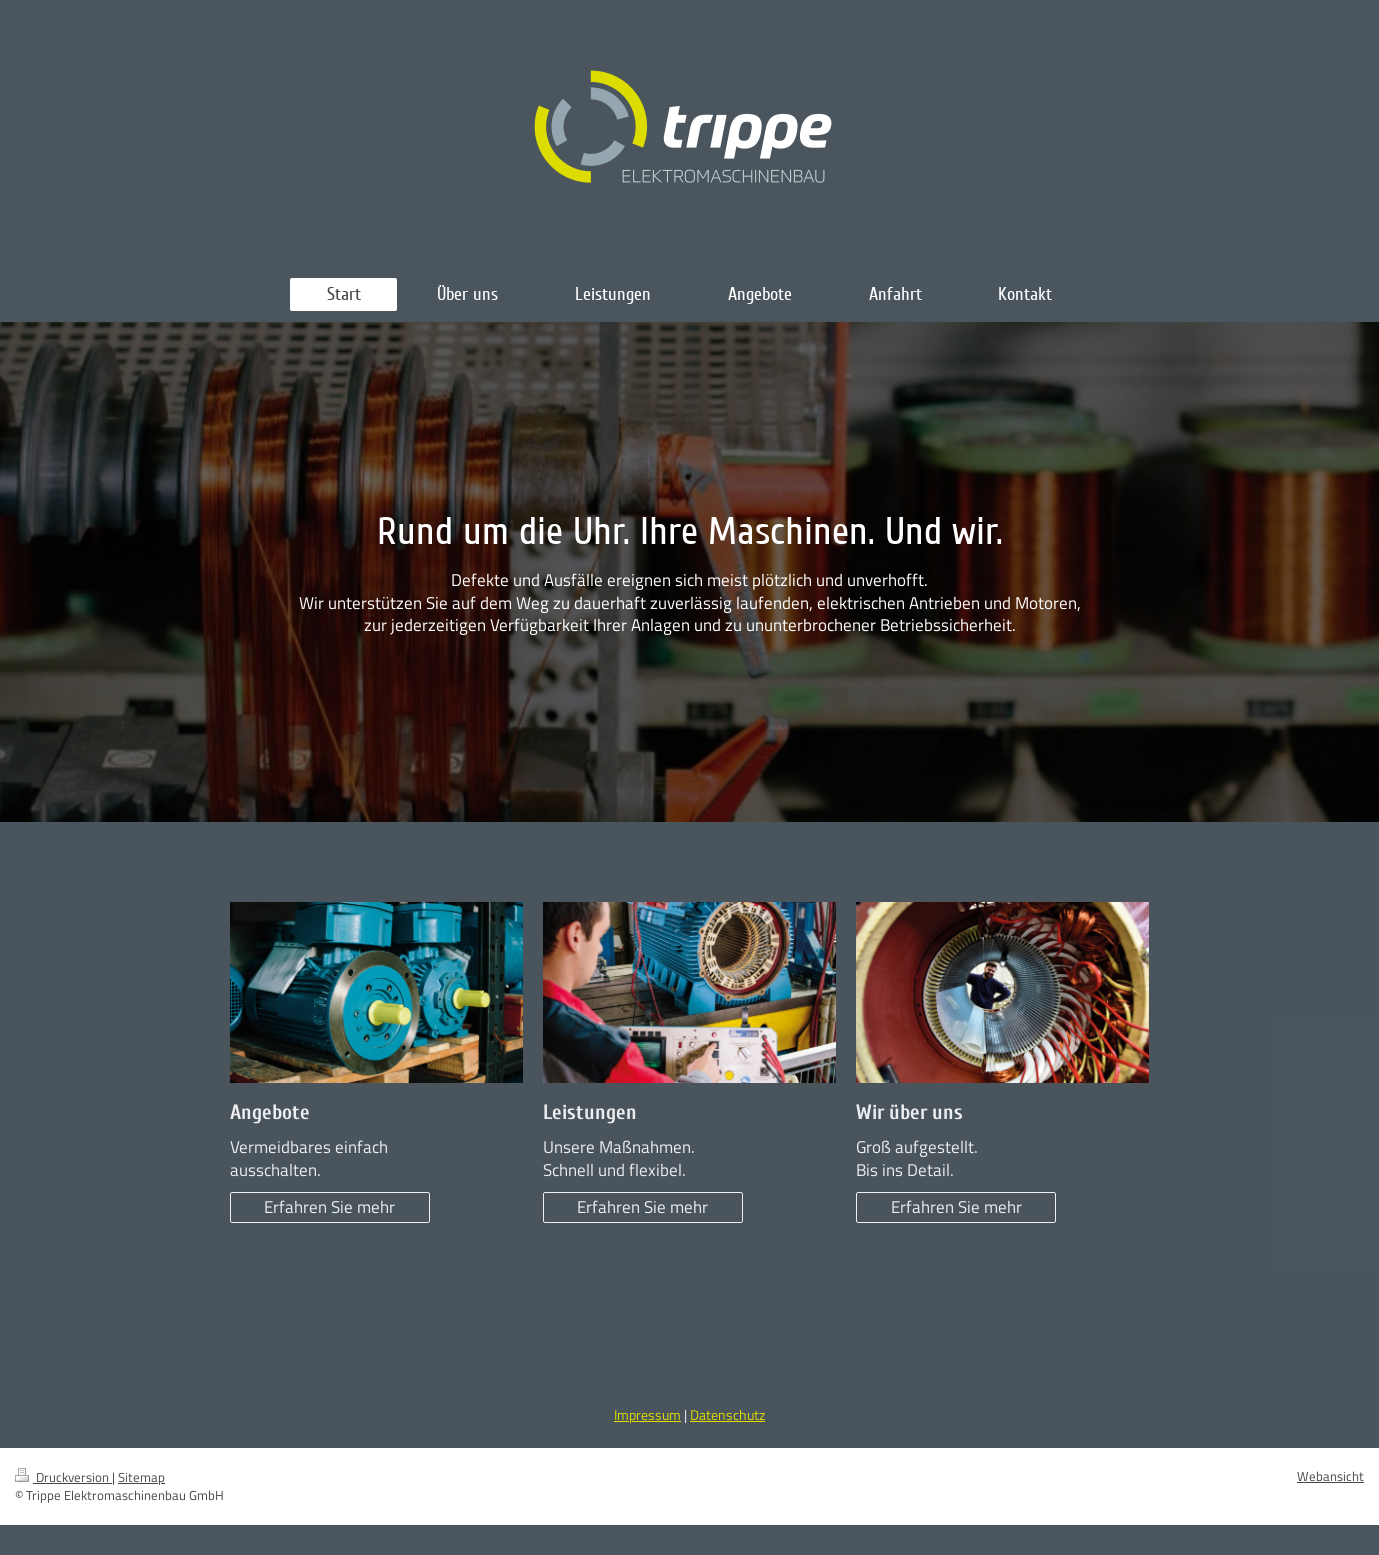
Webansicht (1330, 1476)
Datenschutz (727, 1414)
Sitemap (141, 1477)
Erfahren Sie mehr (329, 1207)
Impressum (647, 1414)
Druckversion (63, 1477)
